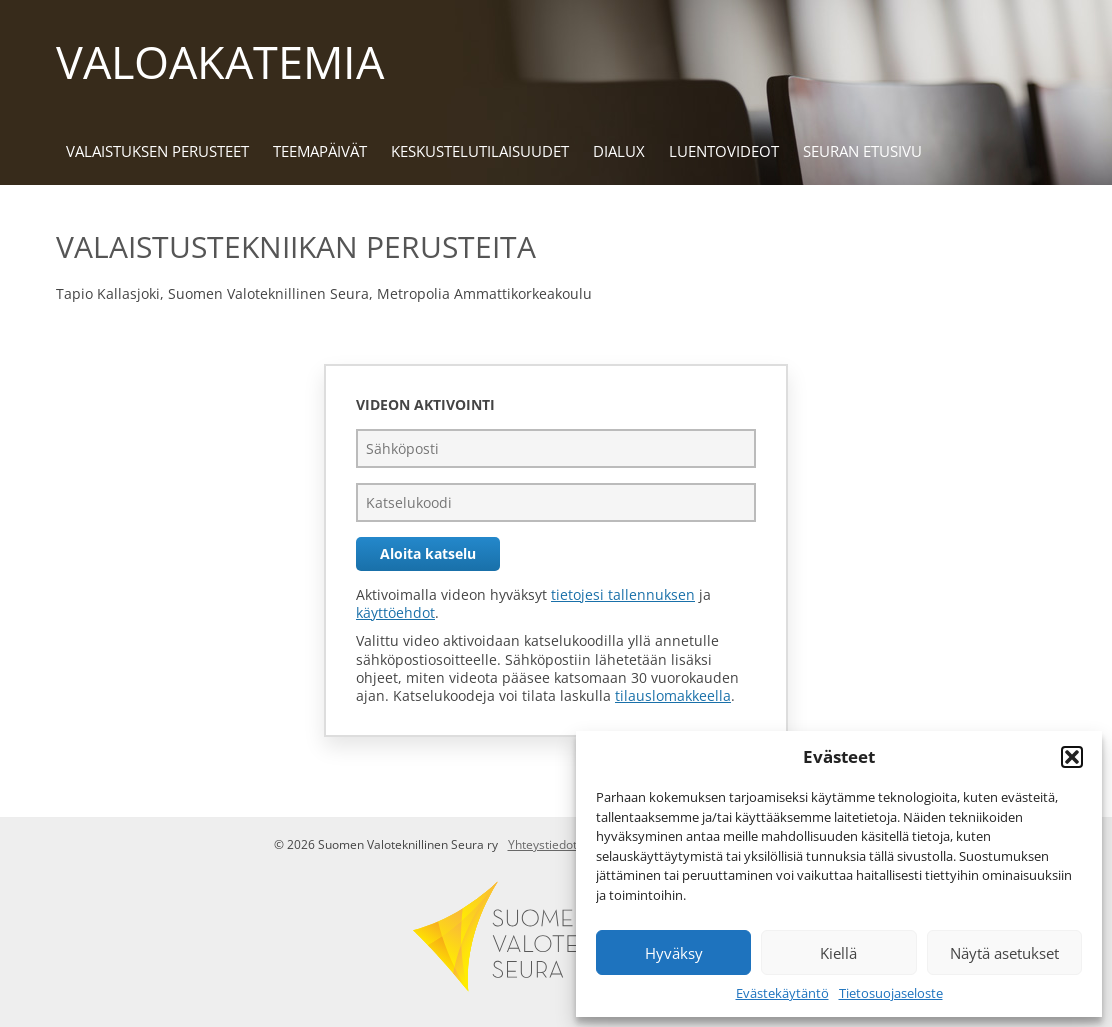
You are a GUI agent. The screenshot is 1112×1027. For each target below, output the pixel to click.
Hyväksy (674, 953)
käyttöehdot (395, 612)
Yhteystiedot (542, 844)
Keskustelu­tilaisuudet (480, 151)
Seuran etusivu (862, 151)
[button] (1072, 757)
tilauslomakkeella (673, 695)
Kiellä (838, 953)
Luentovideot (724, 151)
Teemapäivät (320, 151)
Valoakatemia (220, 61)
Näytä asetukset (1004, 953)
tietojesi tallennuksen (623, 594)
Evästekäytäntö (782, 993)
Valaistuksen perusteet (157, 151)
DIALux (619, 151)
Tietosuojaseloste (891, 993)
